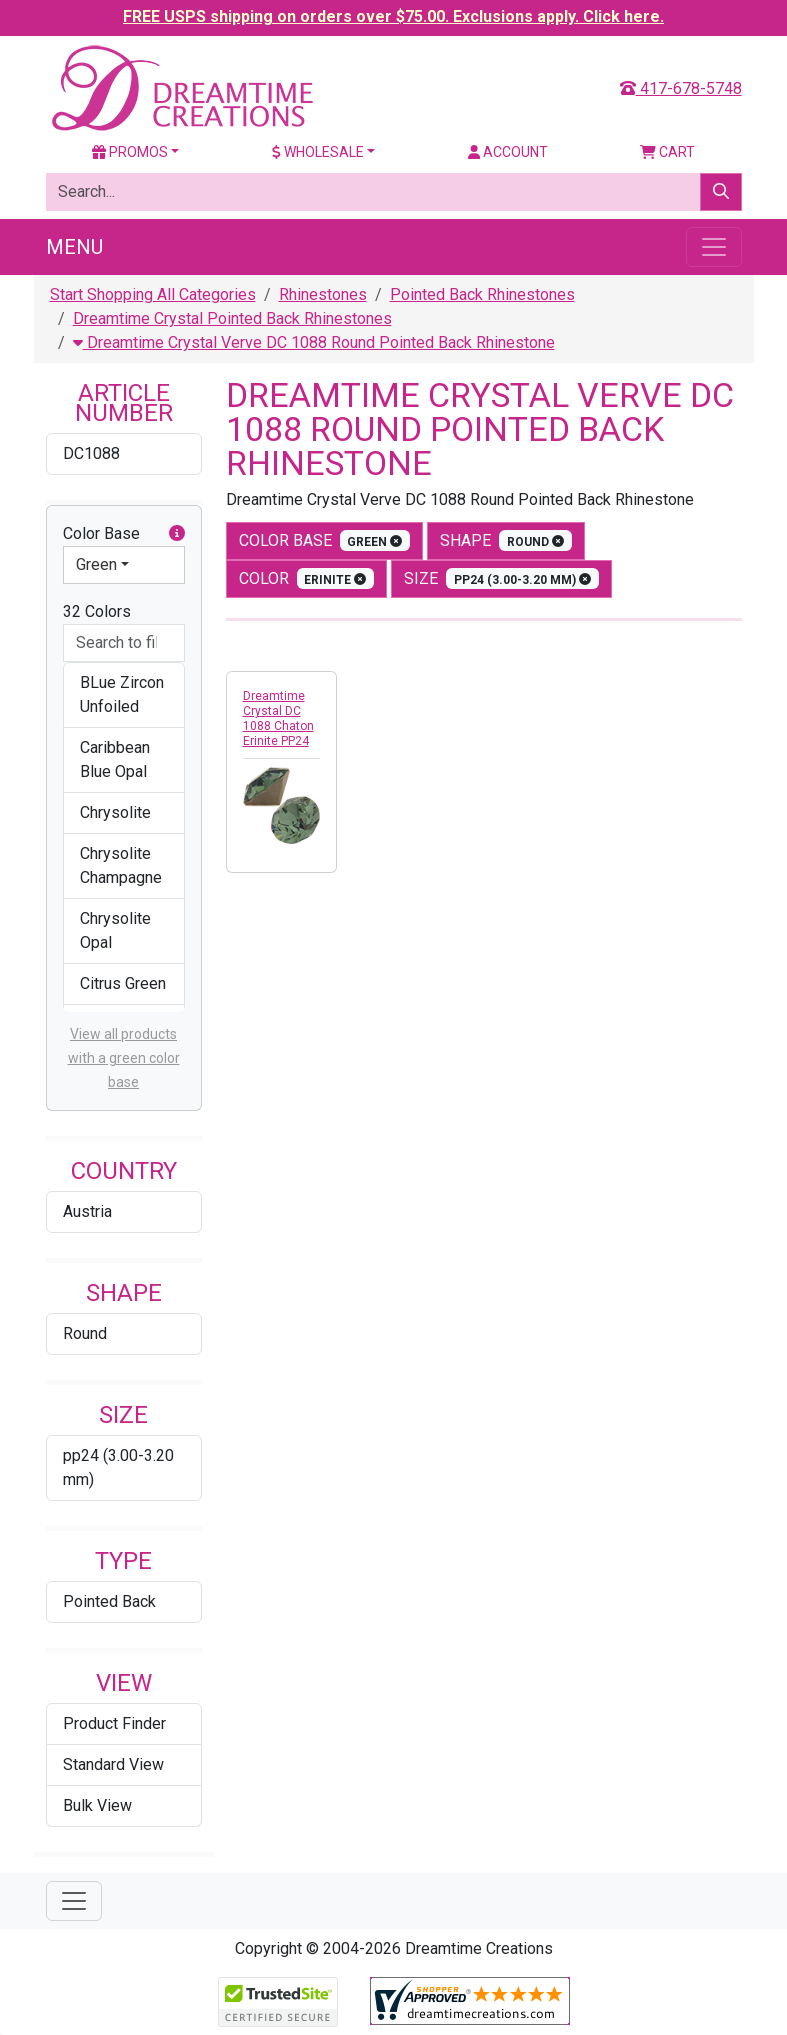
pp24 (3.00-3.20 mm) (118, 1467)
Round (85, 1333)
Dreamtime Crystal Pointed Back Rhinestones (232, 318)
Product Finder (114, 1723)
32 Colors (97, 611)
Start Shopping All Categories (153, 294)
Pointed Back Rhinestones (482, 294)
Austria (87, 1211)
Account (508, 152)
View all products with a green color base (124, 1058)
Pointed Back (109, 1601)
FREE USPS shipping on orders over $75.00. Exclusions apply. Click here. (393, 16)
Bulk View (97, 1805)
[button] (177, 534)
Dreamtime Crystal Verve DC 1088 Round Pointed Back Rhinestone (314, 342)
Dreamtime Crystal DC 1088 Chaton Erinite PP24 (278, 718)
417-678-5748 (681, 88)
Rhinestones (323, 294)
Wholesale (318, 152)
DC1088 (91, 453)
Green (96, 564)
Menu (74, 247)
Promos (130, 152)
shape (506, 540)
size (501, 578)
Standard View (113, 1764)
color (307, 578)
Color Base (124, 534)
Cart (667, 152)
